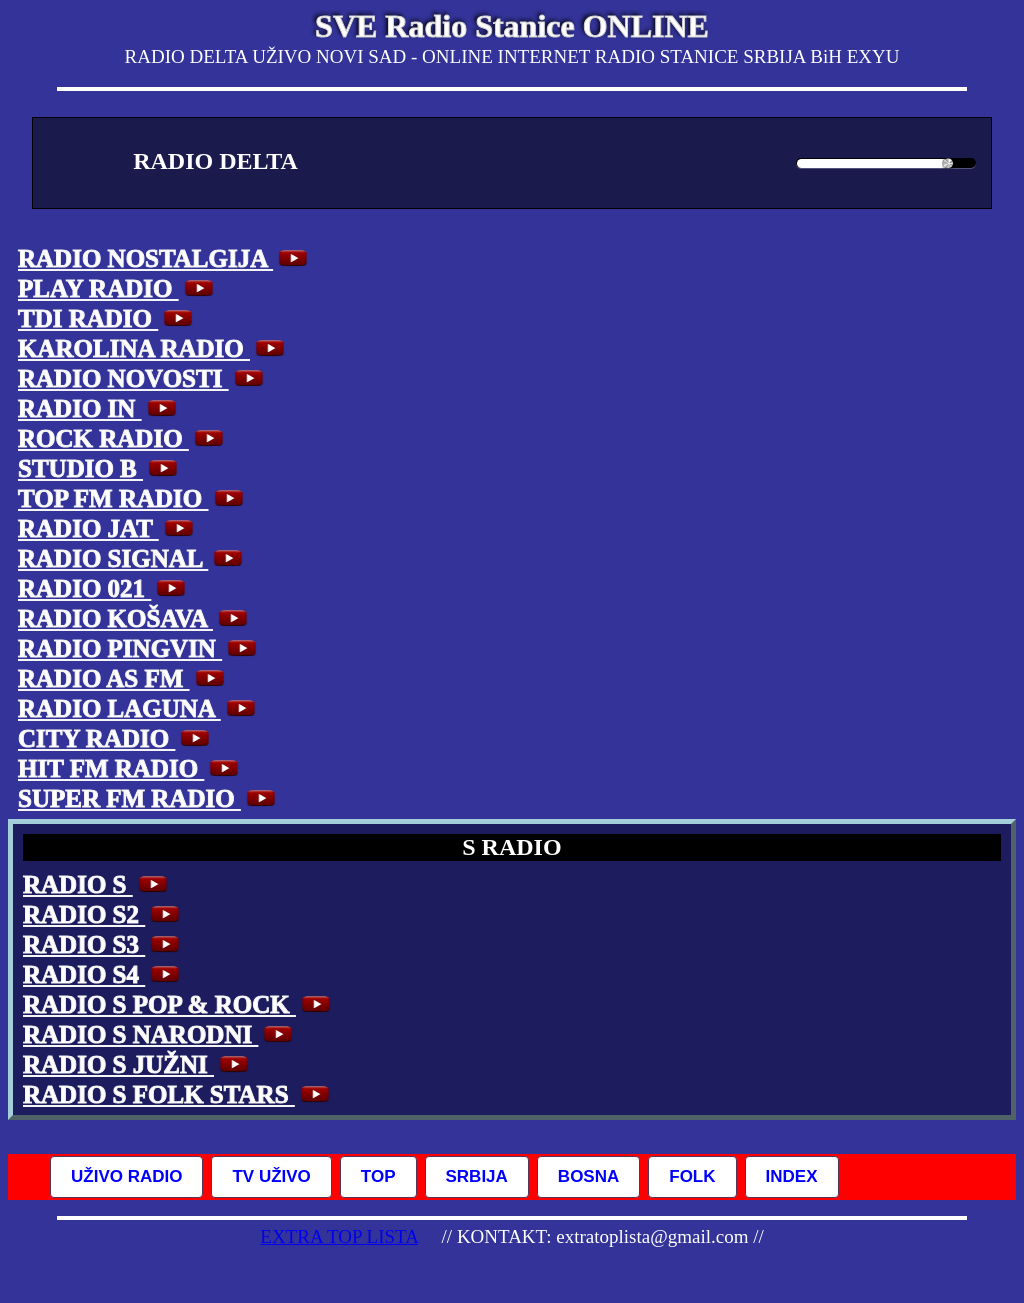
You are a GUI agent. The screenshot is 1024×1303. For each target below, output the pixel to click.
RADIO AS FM (124, 678)
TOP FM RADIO (133, 498)
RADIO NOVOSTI (143, 378)
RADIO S (98, 884)
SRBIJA (477, 1176)
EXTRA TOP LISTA (339, 1236)
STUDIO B (100, 468)
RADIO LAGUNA (139, 708)
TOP (378, 1176)
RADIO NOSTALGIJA (165, 258)
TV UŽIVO (271, 1176)
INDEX (792, 1176)
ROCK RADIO (123, 438)
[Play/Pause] (77, 163)
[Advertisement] (865, 527)
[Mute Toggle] (771, 159)
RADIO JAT (108, 528)
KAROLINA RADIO (154, 348)
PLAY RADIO (118, 288)
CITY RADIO (116, 738)
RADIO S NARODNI (160, 1034)
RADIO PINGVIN (140, 648)
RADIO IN (100, 408)
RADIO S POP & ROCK (179, 1004)
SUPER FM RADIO (149, 798)
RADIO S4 (104, 974)
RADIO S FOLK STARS (179, 1094)
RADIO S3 (104, 944)
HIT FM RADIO (131, 768)
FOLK (692, 1176)
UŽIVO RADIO (126, 1176)
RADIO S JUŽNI (138, 1064)
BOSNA (588, 1176)
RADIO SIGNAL (133, 558)
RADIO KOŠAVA (135, 618)
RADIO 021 (104, 588)
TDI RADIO (108, 318)
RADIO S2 (104, 914)
